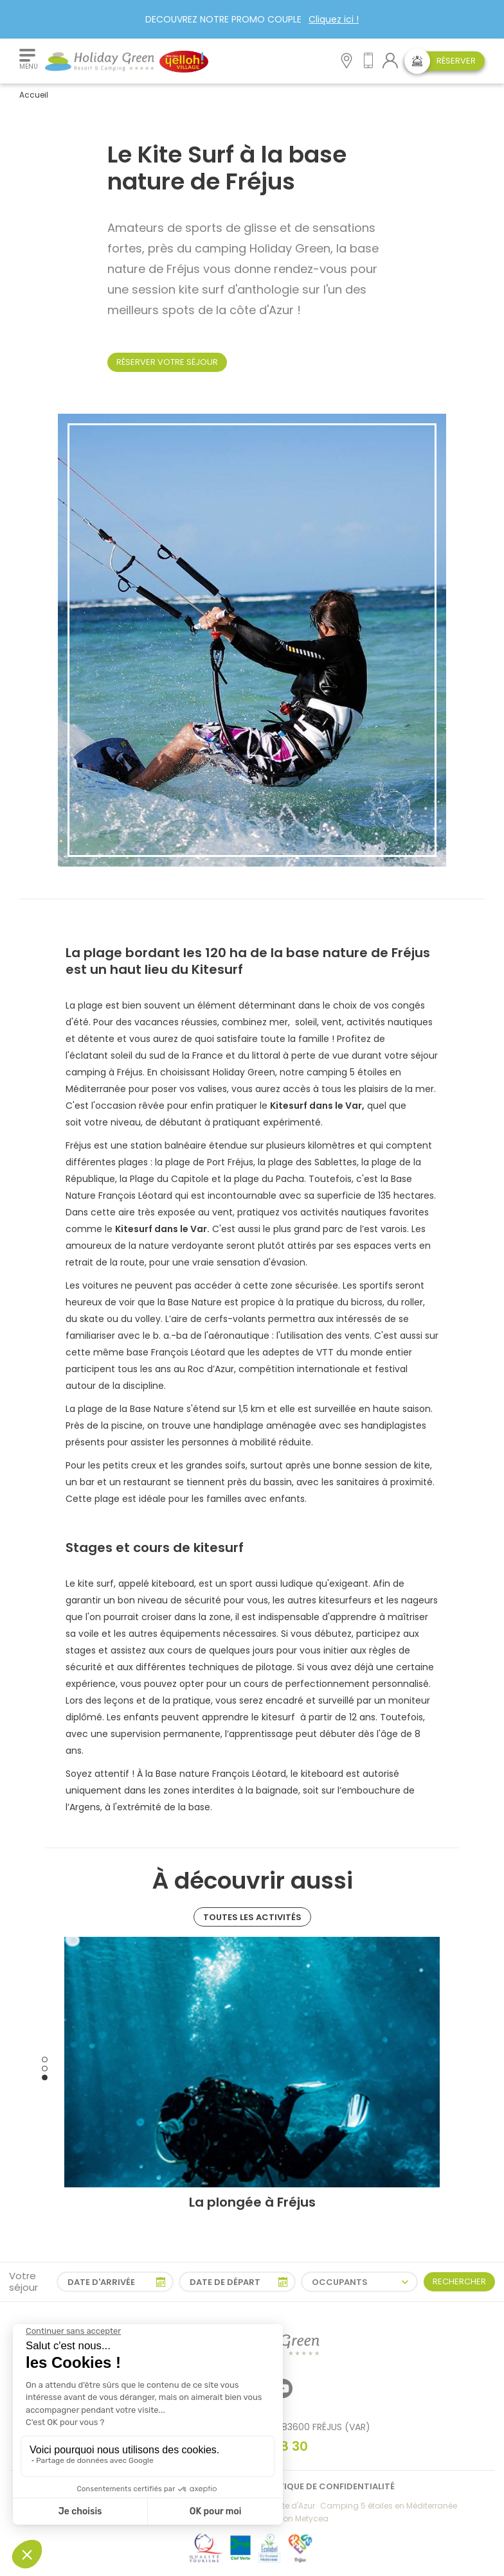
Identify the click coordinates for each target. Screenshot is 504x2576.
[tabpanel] (252, 2073)
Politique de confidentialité (327, 2486)
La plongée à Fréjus (252, 2202)
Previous (54, 2068)
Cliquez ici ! (334, 19)
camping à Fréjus (104, 1072)
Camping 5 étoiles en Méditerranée (388, 2505)
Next (449, 2068)
